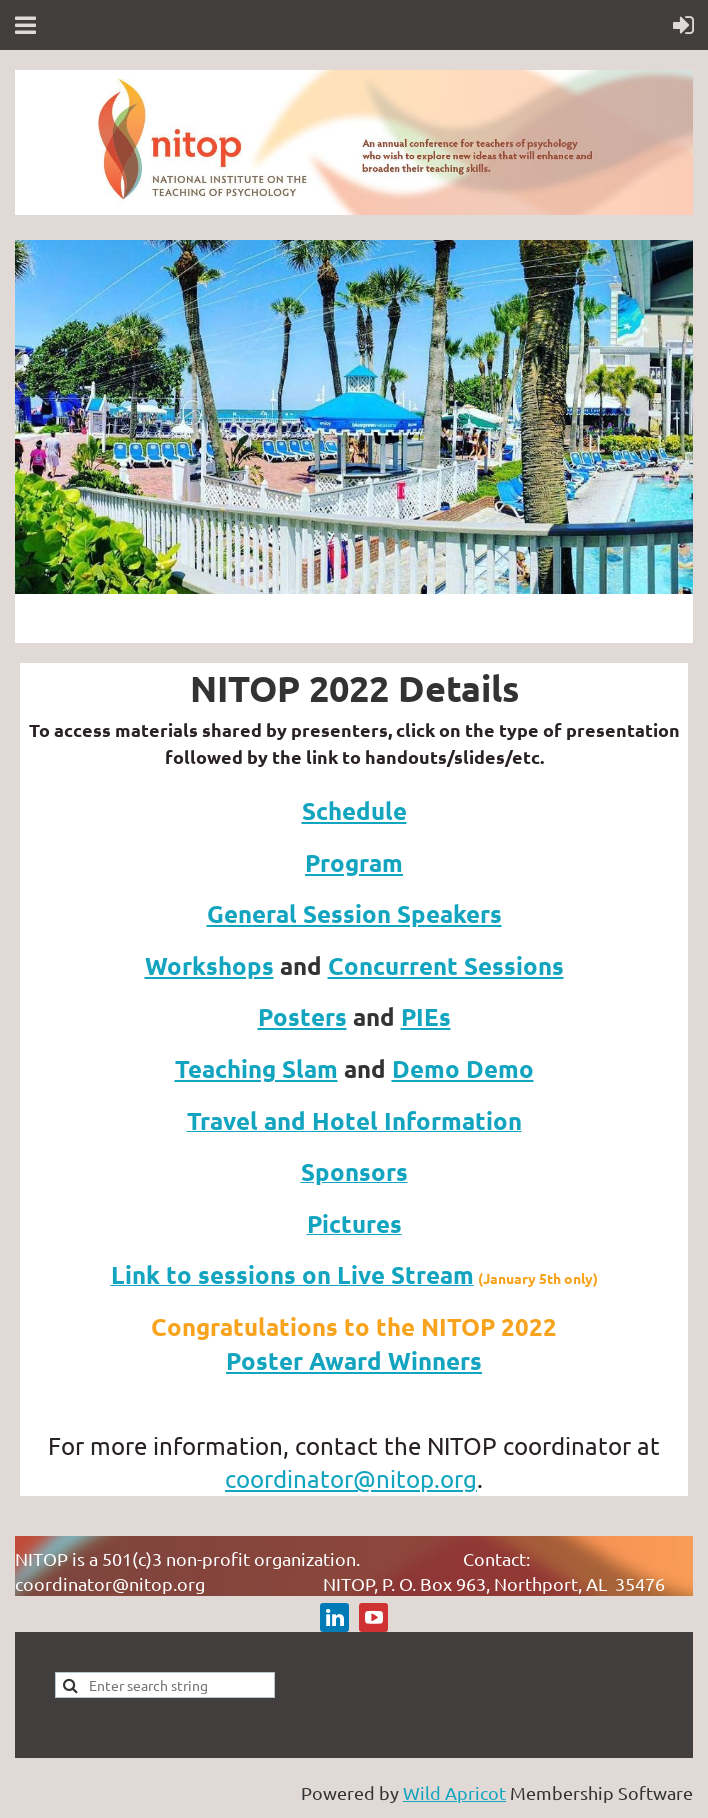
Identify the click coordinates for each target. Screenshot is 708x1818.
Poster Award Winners (354, 1360)
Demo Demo (463, 1068)
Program (354, 862)
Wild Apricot (454, 1792)
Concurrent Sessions (446, 965)
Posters (302, 1016)
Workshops (209, 965)
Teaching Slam (256, 1068)
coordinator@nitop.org (351, 1478)
